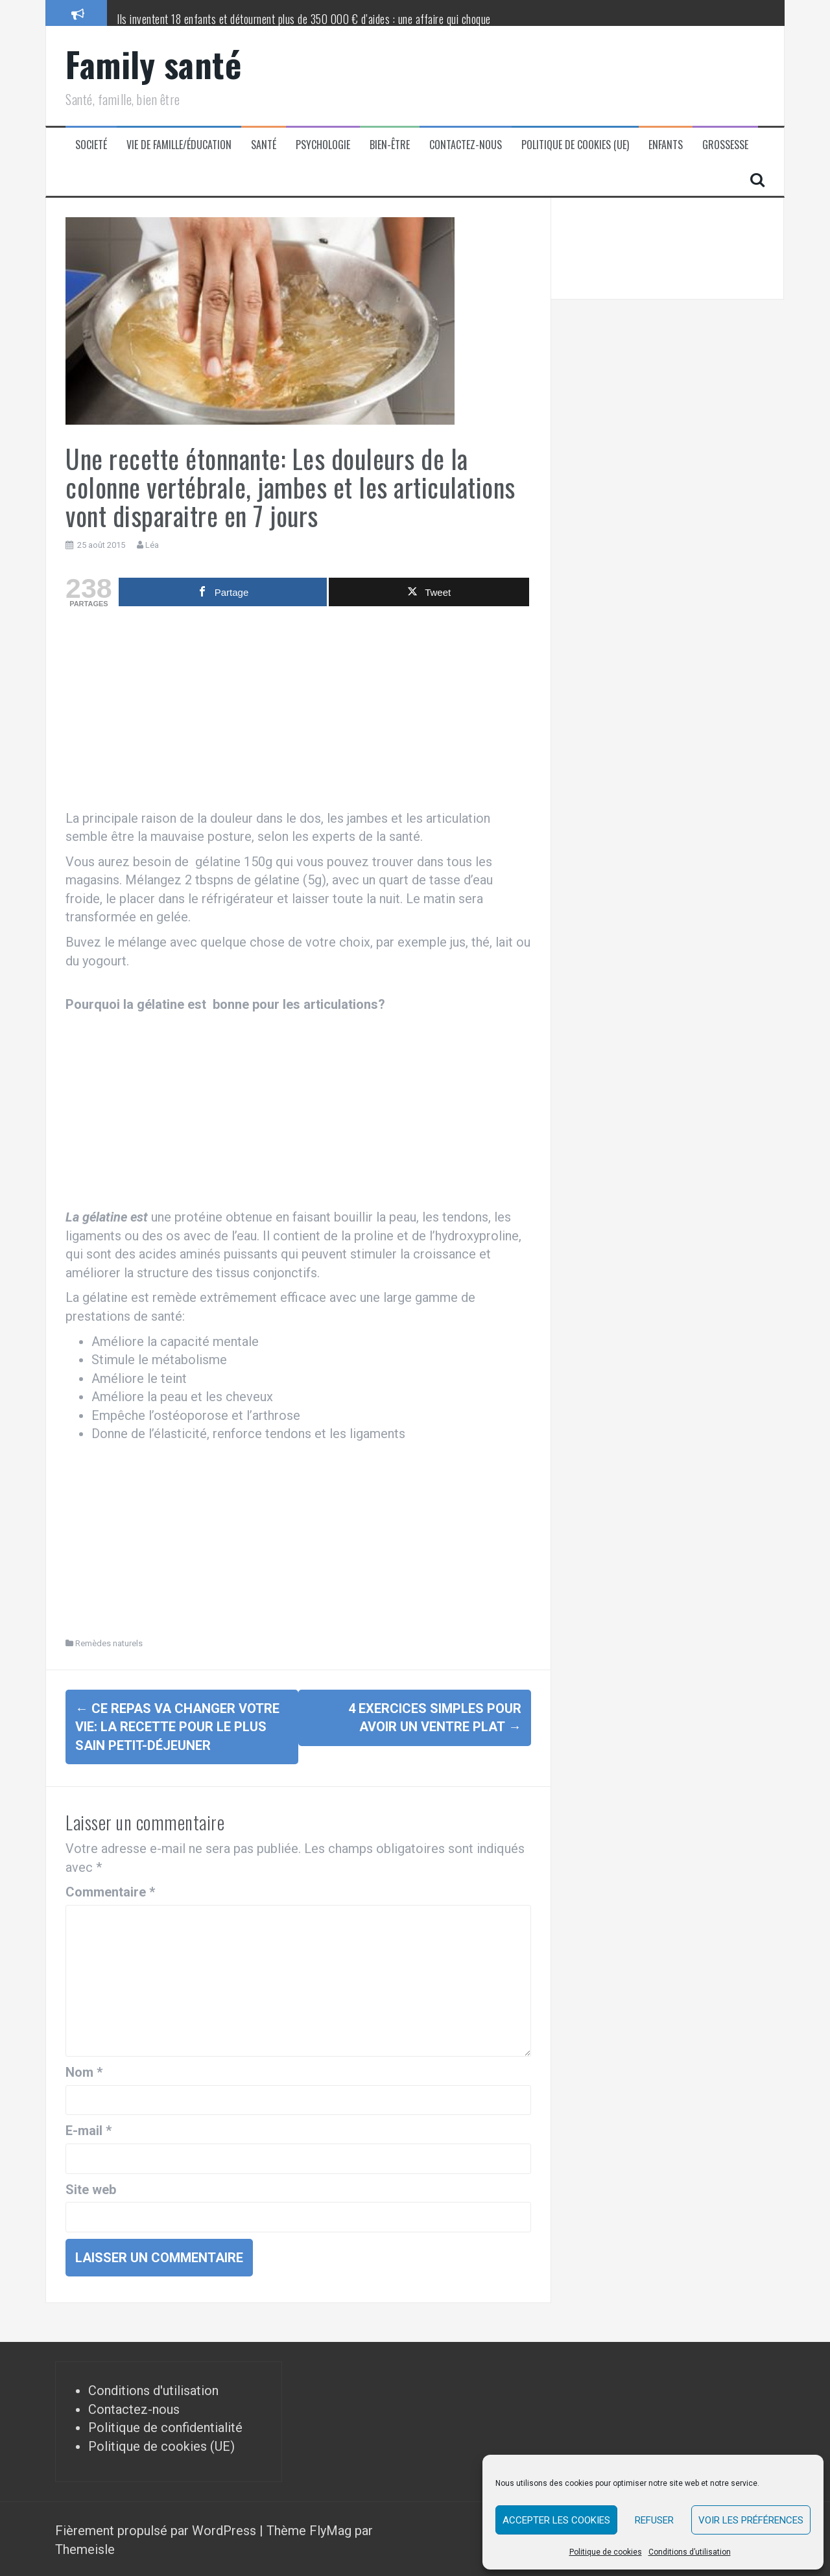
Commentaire (110, 1889)
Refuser (654, 2520)
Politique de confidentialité (165, 2425)
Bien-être (390, 144)
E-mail (88, 2128)
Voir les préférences (750, 2520)
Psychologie (323, 144)
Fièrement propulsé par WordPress (157, 2528)
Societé (91, 144)
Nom (83, 2069)
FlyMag (330, 2528)
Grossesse (725, 144)
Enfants (665, 144)
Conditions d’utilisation (689, 2552)
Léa (152, 545)
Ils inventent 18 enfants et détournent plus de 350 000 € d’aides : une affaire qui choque (304, 18)
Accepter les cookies (556, 2520)
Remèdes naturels (109, 1643)
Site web (90, 2186)
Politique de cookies (605, 2552)
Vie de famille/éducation (178, 144)
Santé (263, 144)
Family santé (153, 64)
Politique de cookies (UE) (575, 144)
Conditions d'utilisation (153, 2388)
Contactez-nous (465, 144)
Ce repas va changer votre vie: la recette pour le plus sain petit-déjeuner (177, 1727)
